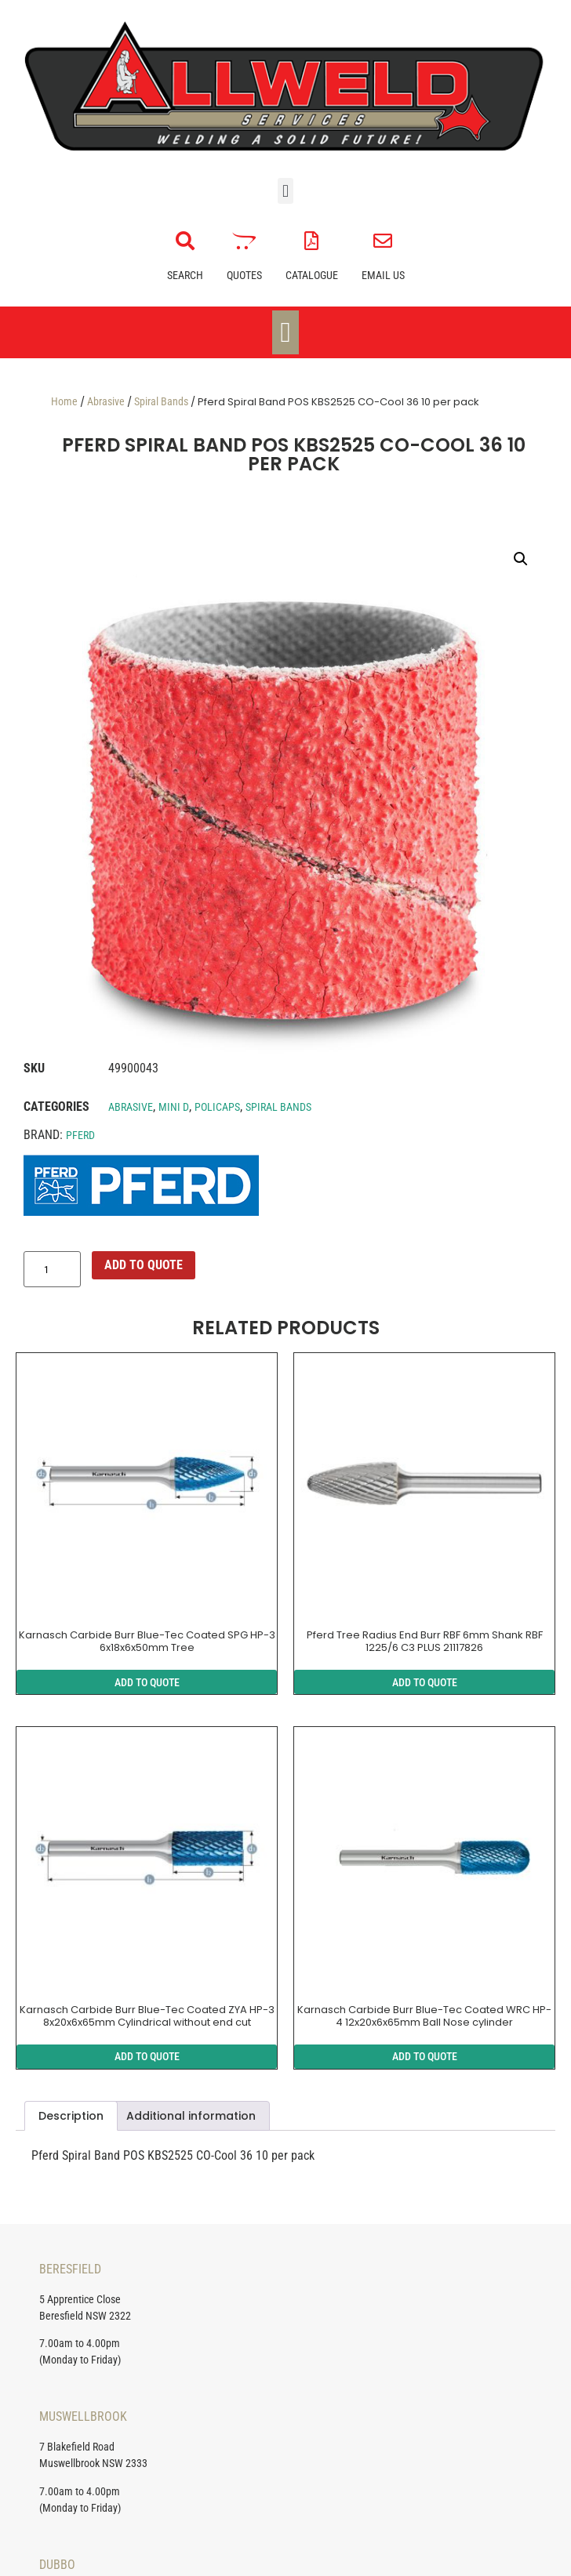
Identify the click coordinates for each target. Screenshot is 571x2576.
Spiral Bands (161, 401)
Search (185, 275)
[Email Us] (382, 240)
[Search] (185, 240)
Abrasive (106, 401)
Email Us (383, 275)
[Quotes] (244, 240)
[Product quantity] (52, 1269)
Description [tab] (71, 2116)
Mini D (173, 1107)
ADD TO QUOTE (143, 1264)
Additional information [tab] (191, 2116)
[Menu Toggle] (285, 332)
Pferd (80, 1135)
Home (64, 401)
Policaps (217, 1107)
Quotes (244, 275)
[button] (285, 191)
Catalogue (312, 275)
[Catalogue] (311, 240)
